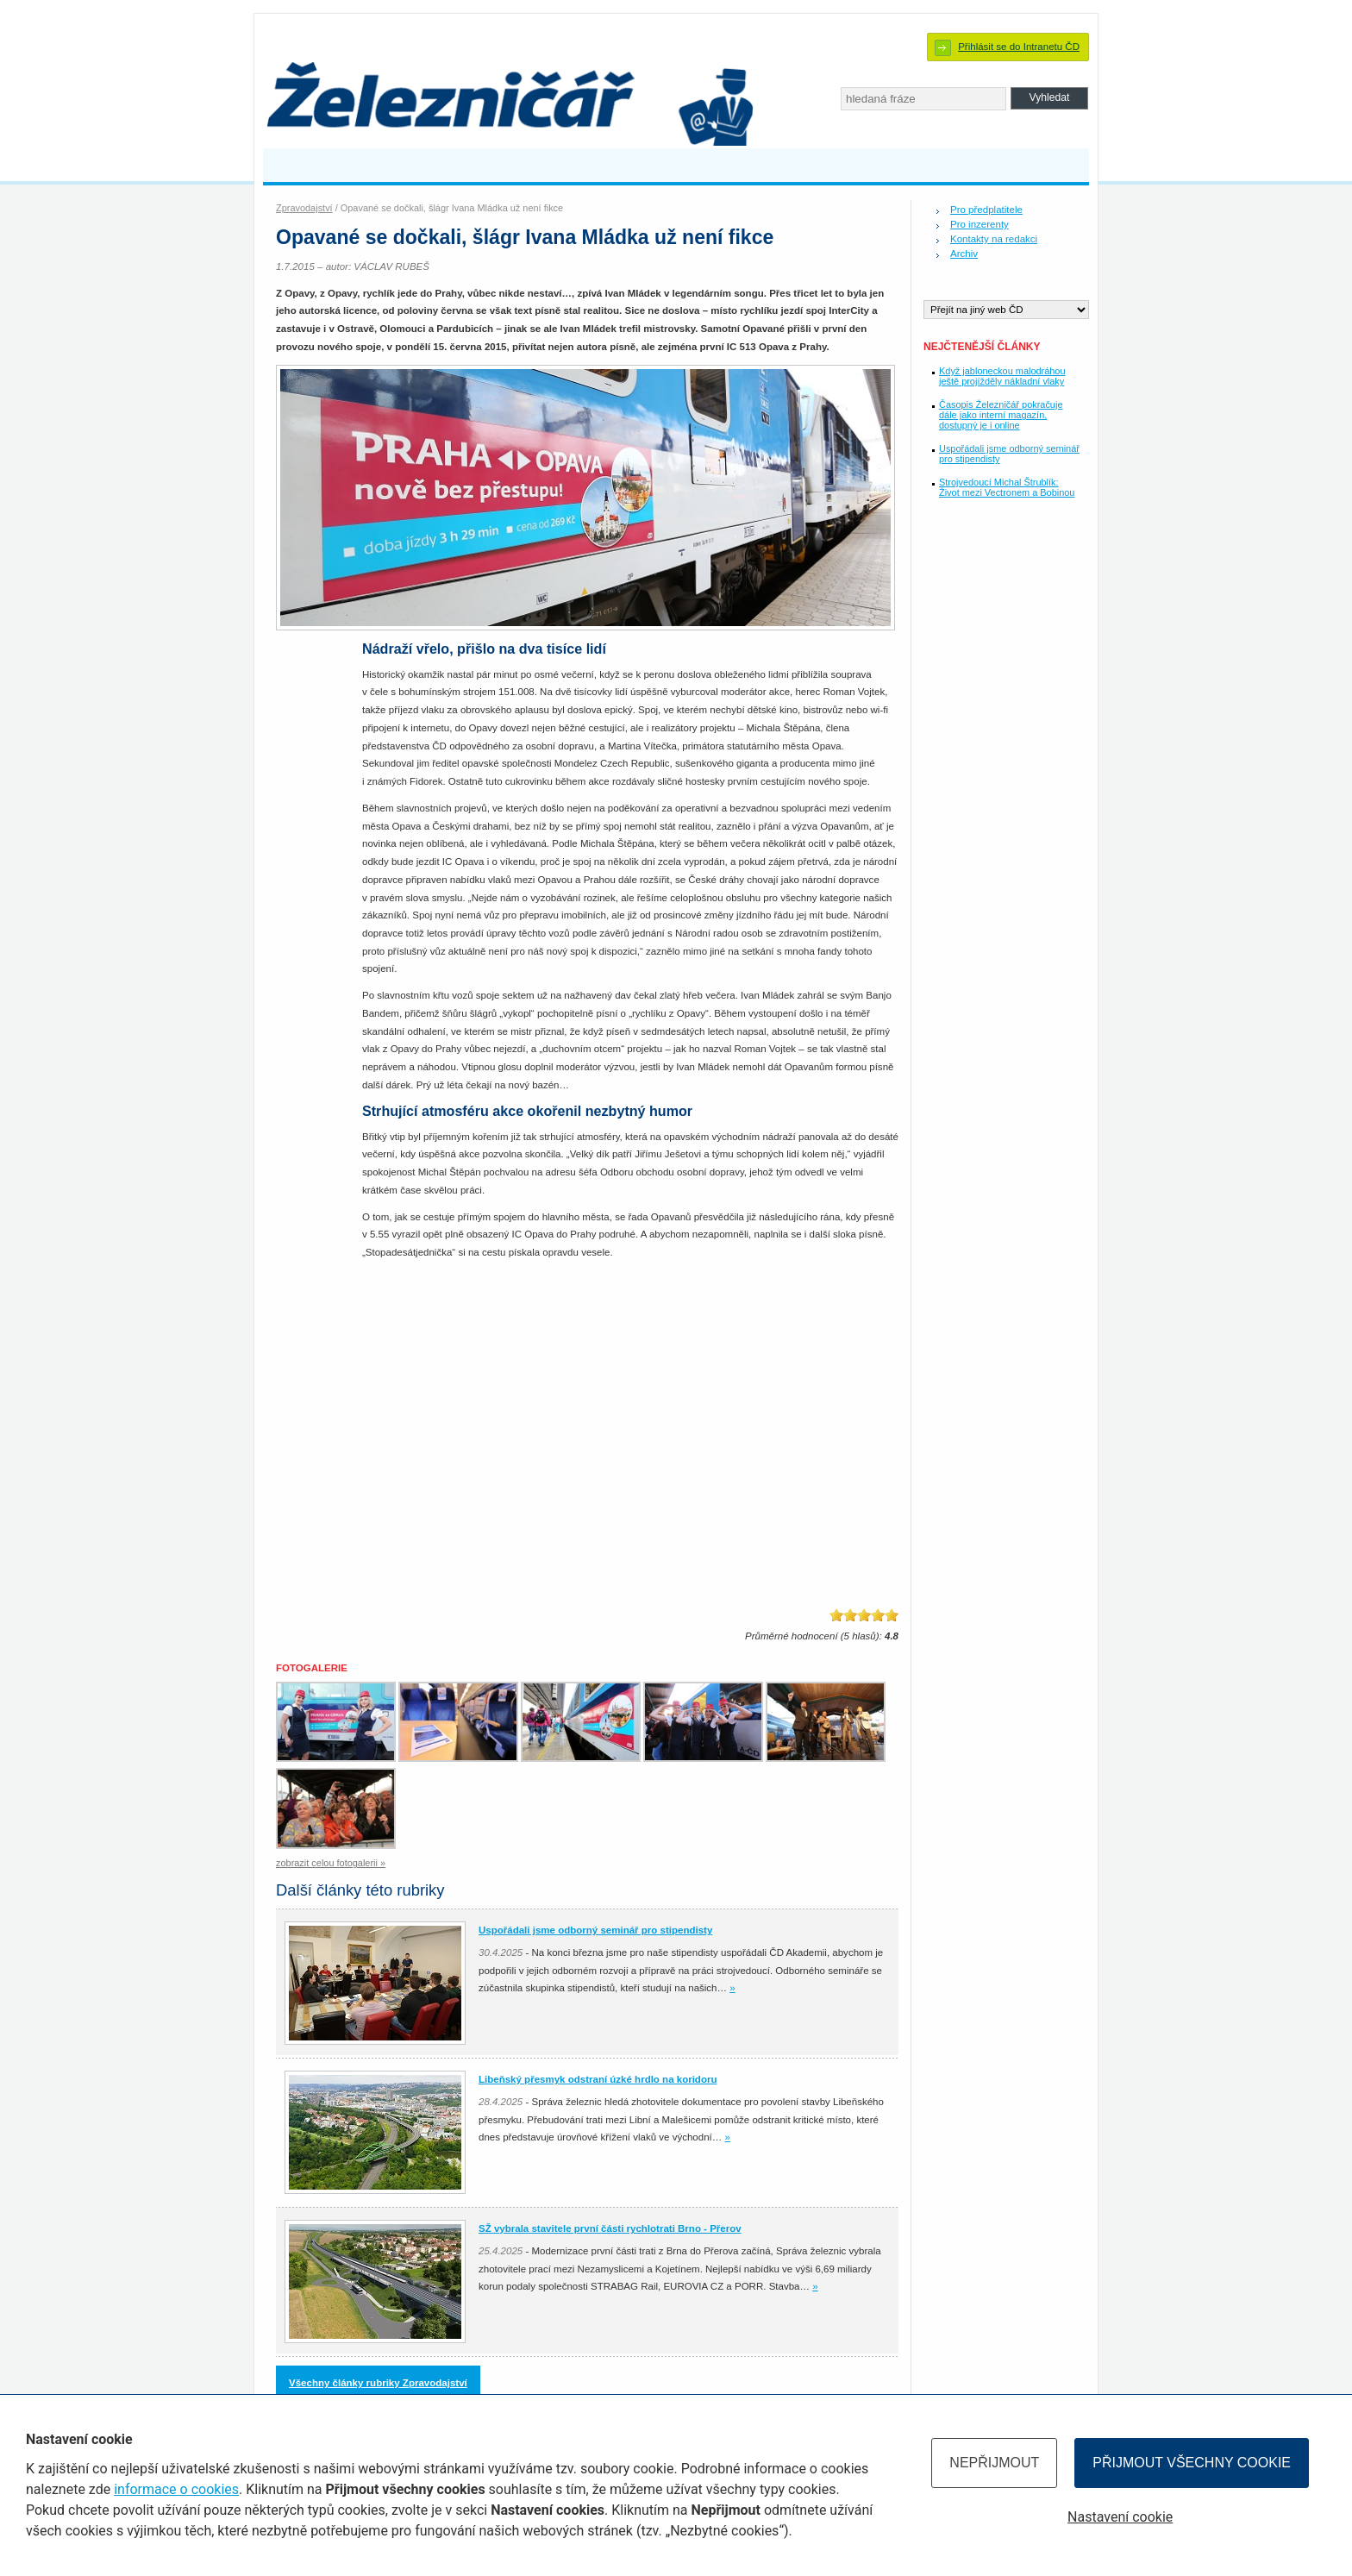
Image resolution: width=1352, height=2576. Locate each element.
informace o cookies (176, 2489)
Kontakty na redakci (993, 239)
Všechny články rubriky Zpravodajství (378, 2383)
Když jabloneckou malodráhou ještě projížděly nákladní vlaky (1002, 376)
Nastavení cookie (1120, 2517)
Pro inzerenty (979, 224)
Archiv (964, 253)
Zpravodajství (304, 208)
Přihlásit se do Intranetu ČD (1019, 46)
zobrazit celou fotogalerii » (330, 1863)
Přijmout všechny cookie (1191, 2462)
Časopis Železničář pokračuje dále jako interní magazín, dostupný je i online (1000, 414)
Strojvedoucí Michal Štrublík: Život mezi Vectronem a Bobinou (1006, 487)
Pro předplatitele (986, 209)
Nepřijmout (994, 2462)
